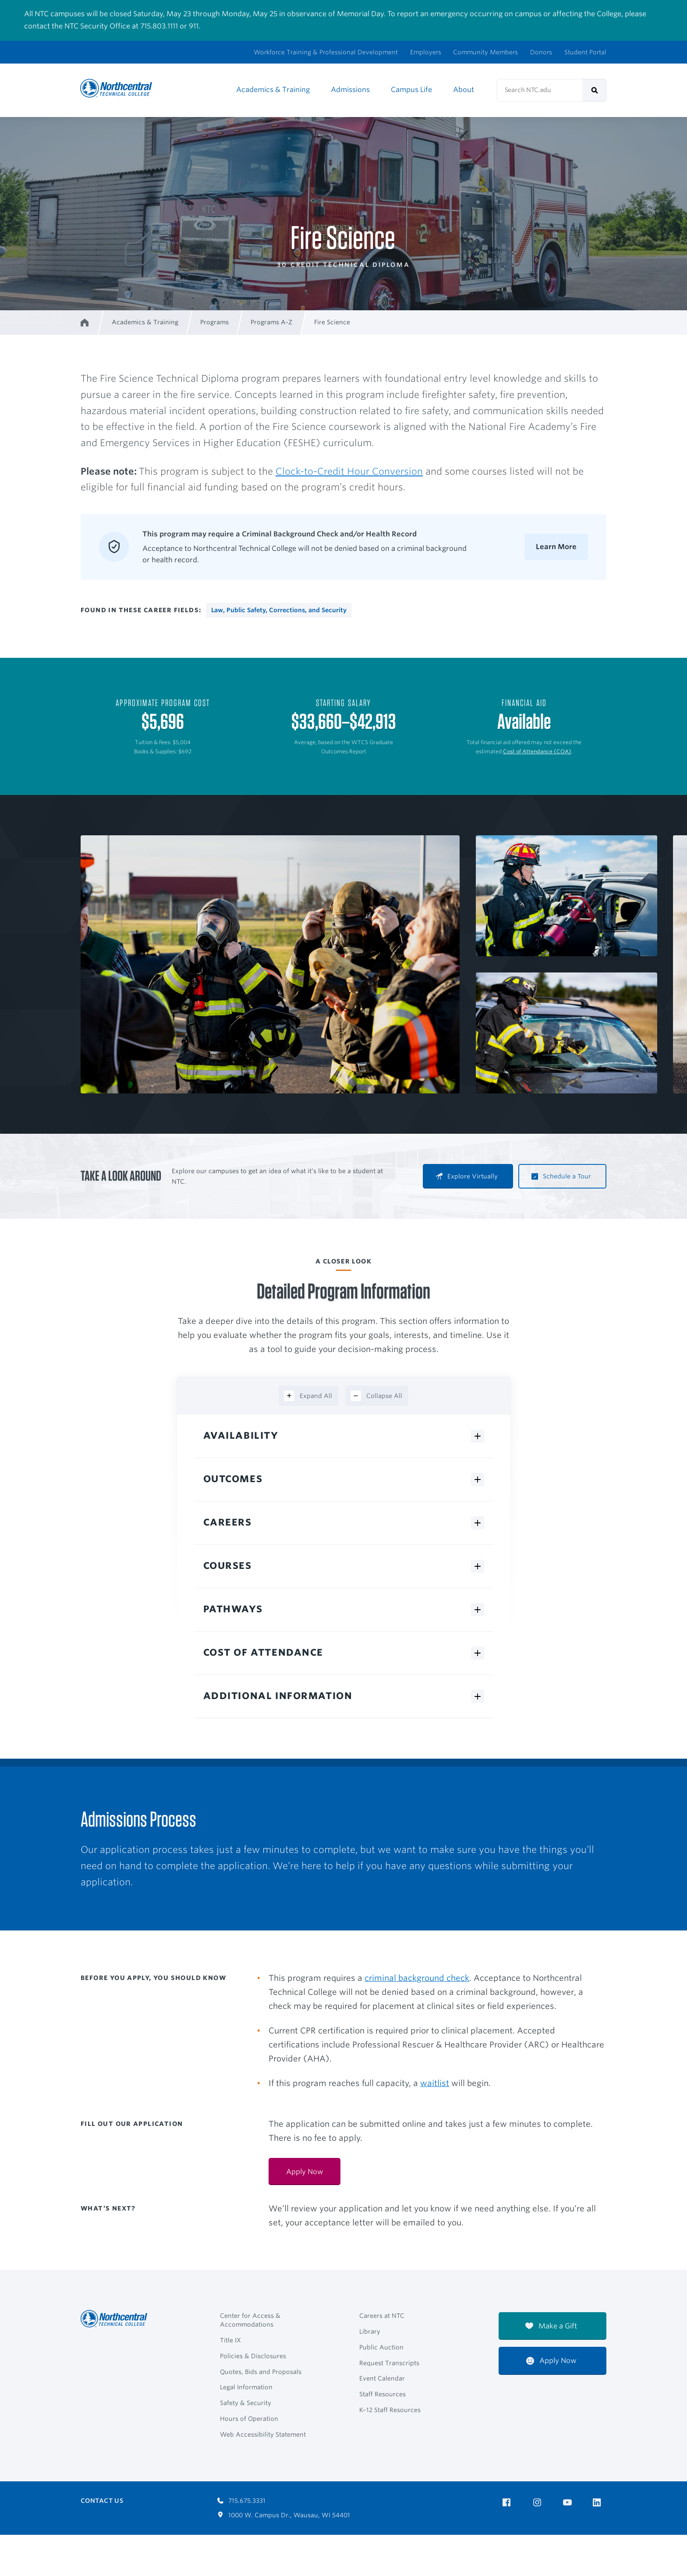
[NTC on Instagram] (538, 2502)
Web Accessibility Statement (263, 2434)
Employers (425, 52)
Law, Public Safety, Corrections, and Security (279, 610)
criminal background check (417, 1978)
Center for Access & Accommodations (250, 2320)
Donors (541, 52)
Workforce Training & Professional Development (326, 52)
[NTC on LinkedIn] (599, 2503)
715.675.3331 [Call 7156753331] (241, 2500)
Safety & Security (245, 2402)
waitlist (434, 2083)
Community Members (485, 52)
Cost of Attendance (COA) (537, 751)
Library (369, 2331)
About (463, 89)
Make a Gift (551, 2326)
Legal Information (246, 2387)
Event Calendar (382, 2378)
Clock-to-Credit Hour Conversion (349, 471)
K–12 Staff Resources (390, 2409)
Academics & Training (273, 89)
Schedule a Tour (561, 1176)
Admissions (350, 89)
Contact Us (102, 2500)
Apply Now (551, 2360)
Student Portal (585, 52)
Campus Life (411, 89)
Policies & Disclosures (253, 2356)
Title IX (230, 2340)
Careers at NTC (381, 2315)
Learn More (556, 547)
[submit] (594, 90)
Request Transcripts (389, 2363)
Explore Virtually (467, 1176)
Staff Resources (382, 2394)
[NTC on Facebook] (508, 2502)
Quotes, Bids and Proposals (260, 2371)
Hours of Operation (249, 2418)
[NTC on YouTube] (569, 2502)
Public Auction (381, 2347)
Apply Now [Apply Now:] (304, 2172)
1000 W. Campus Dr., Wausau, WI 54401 (283, 2515)
